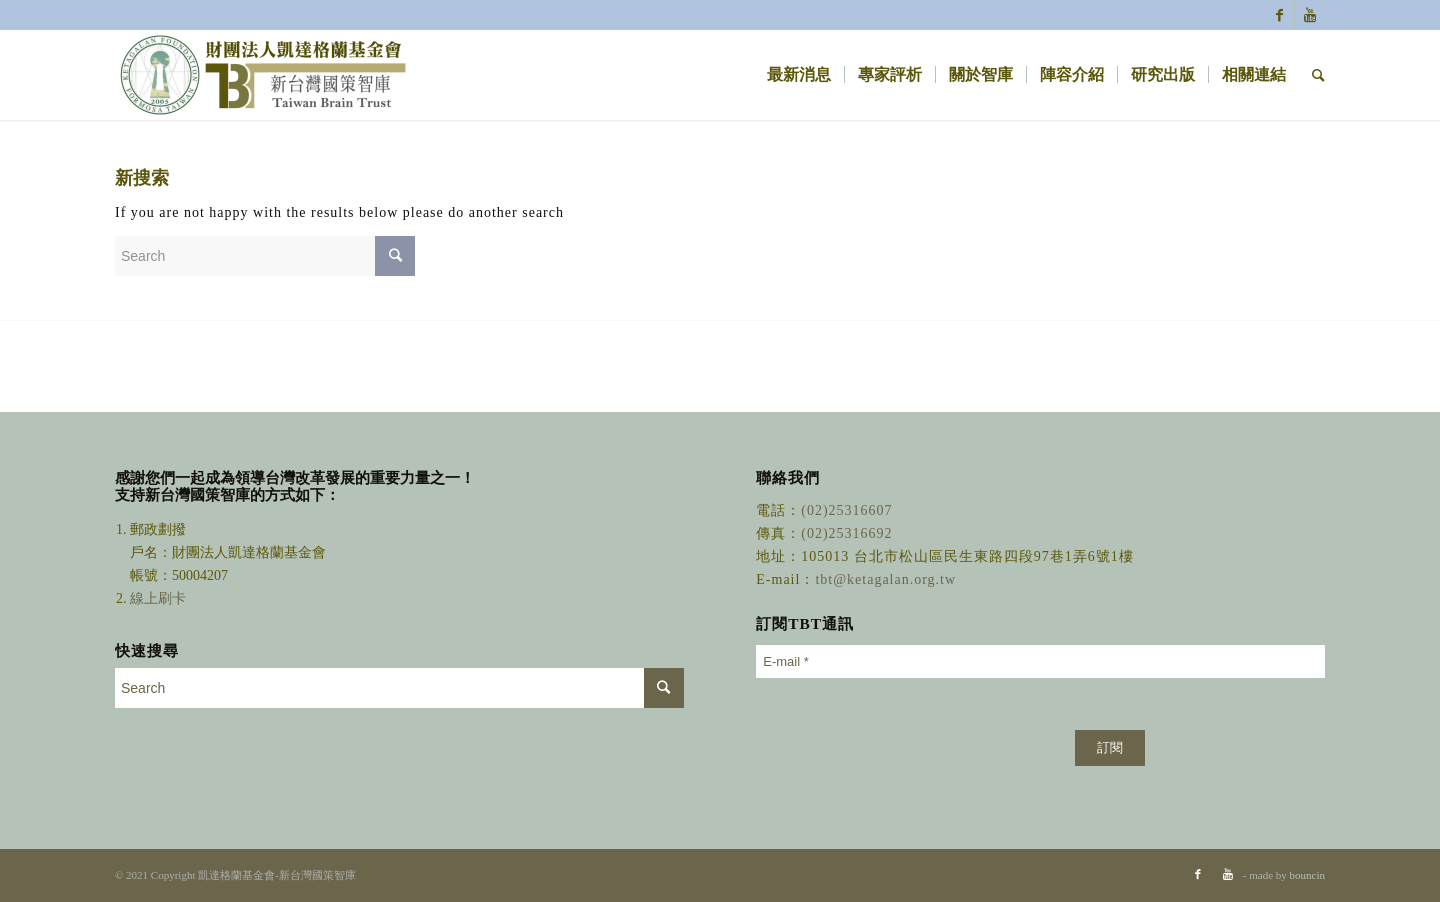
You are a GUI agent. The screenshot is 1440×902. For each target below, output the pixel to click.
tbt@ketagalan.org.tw (885, 579)
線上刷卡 (160, 598)
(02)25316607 (846, 510)
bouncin (1307, 875)
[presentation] (908, 729)
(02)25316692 (846, 533)
